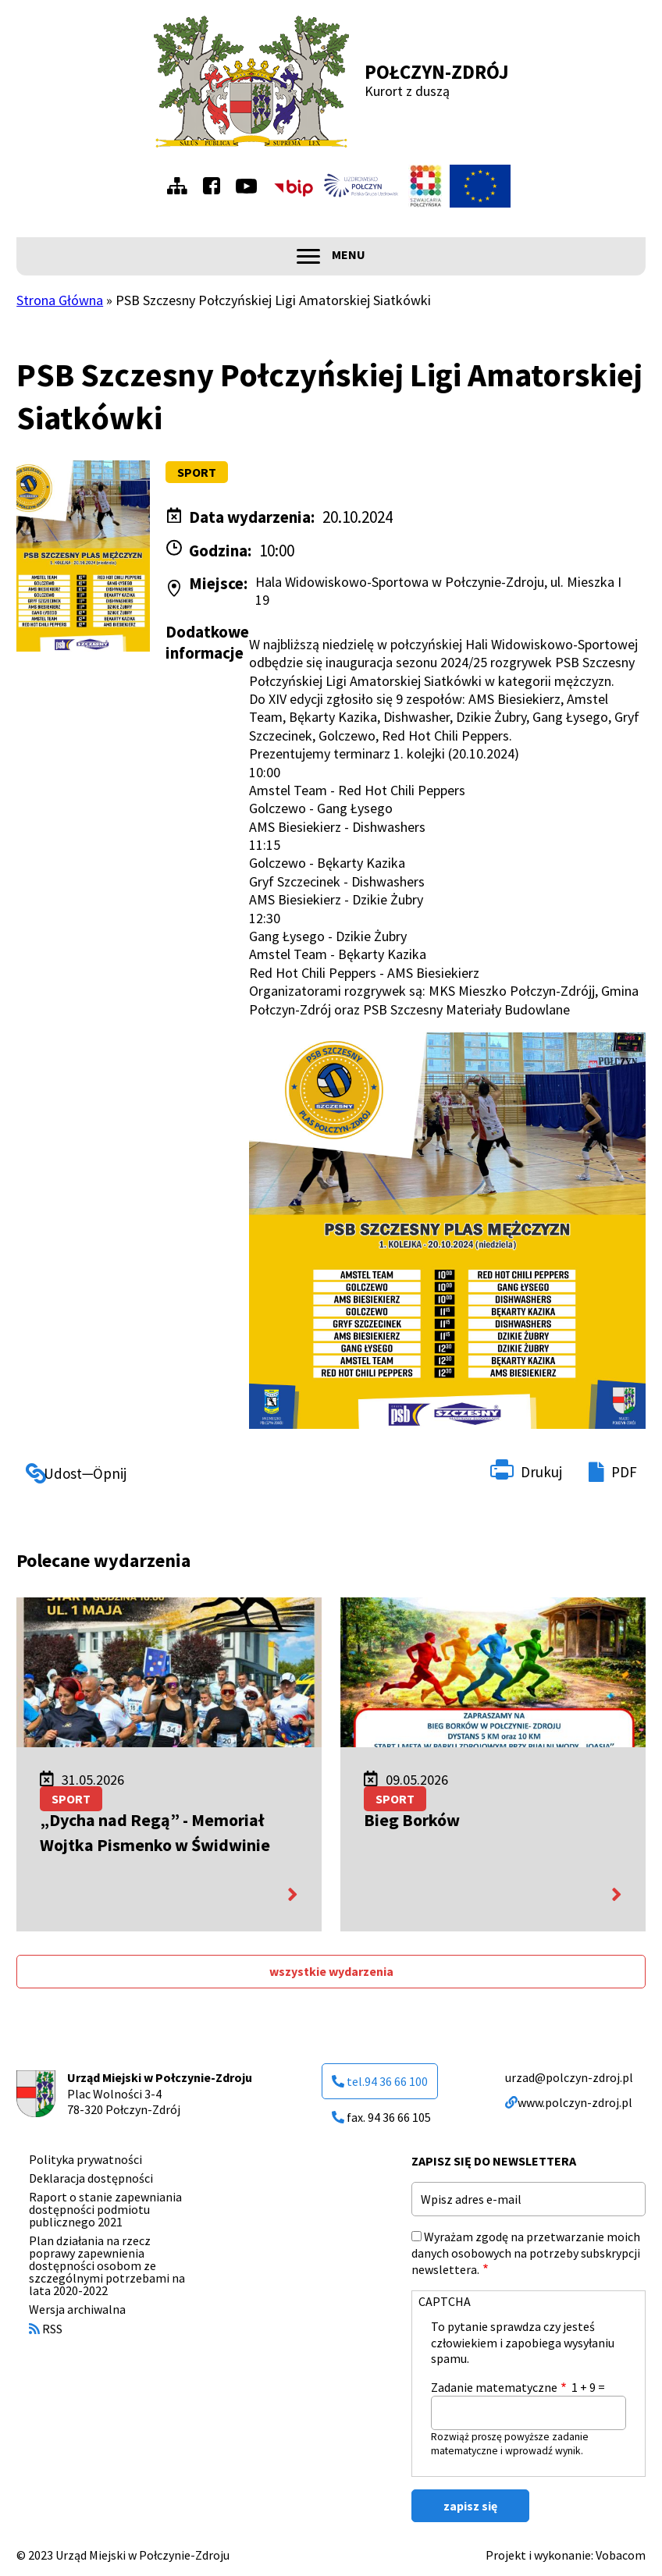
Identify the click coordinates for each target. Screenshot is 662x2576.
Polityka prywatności (85, 2159)
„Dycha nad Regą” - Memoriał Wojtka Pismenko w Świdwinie (155, 1832)
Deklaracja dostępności (91, 2178)
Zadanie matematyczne (494, 2387)
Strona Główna (59, 300)
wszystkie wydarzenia (331, 1971)
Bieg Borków (412, 1820)
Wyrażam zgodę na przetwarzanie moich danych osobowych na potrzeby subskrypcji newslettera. (525, 2253)
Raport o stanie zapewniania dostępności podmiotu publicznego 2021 (105, 2209)
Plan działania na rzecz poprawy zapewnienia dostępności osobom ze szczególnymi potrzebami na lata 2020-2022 (107, 2265)
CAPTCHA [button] (444, 2301)
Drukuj (541, 1471)
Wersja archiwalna (77, 2309)
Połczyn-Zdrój (437, 71)
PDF (624, 1471)
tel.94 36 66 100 (380, 2081)
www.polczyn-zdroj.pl (568, 2102)
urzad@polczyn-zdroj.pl (569, 2077)
